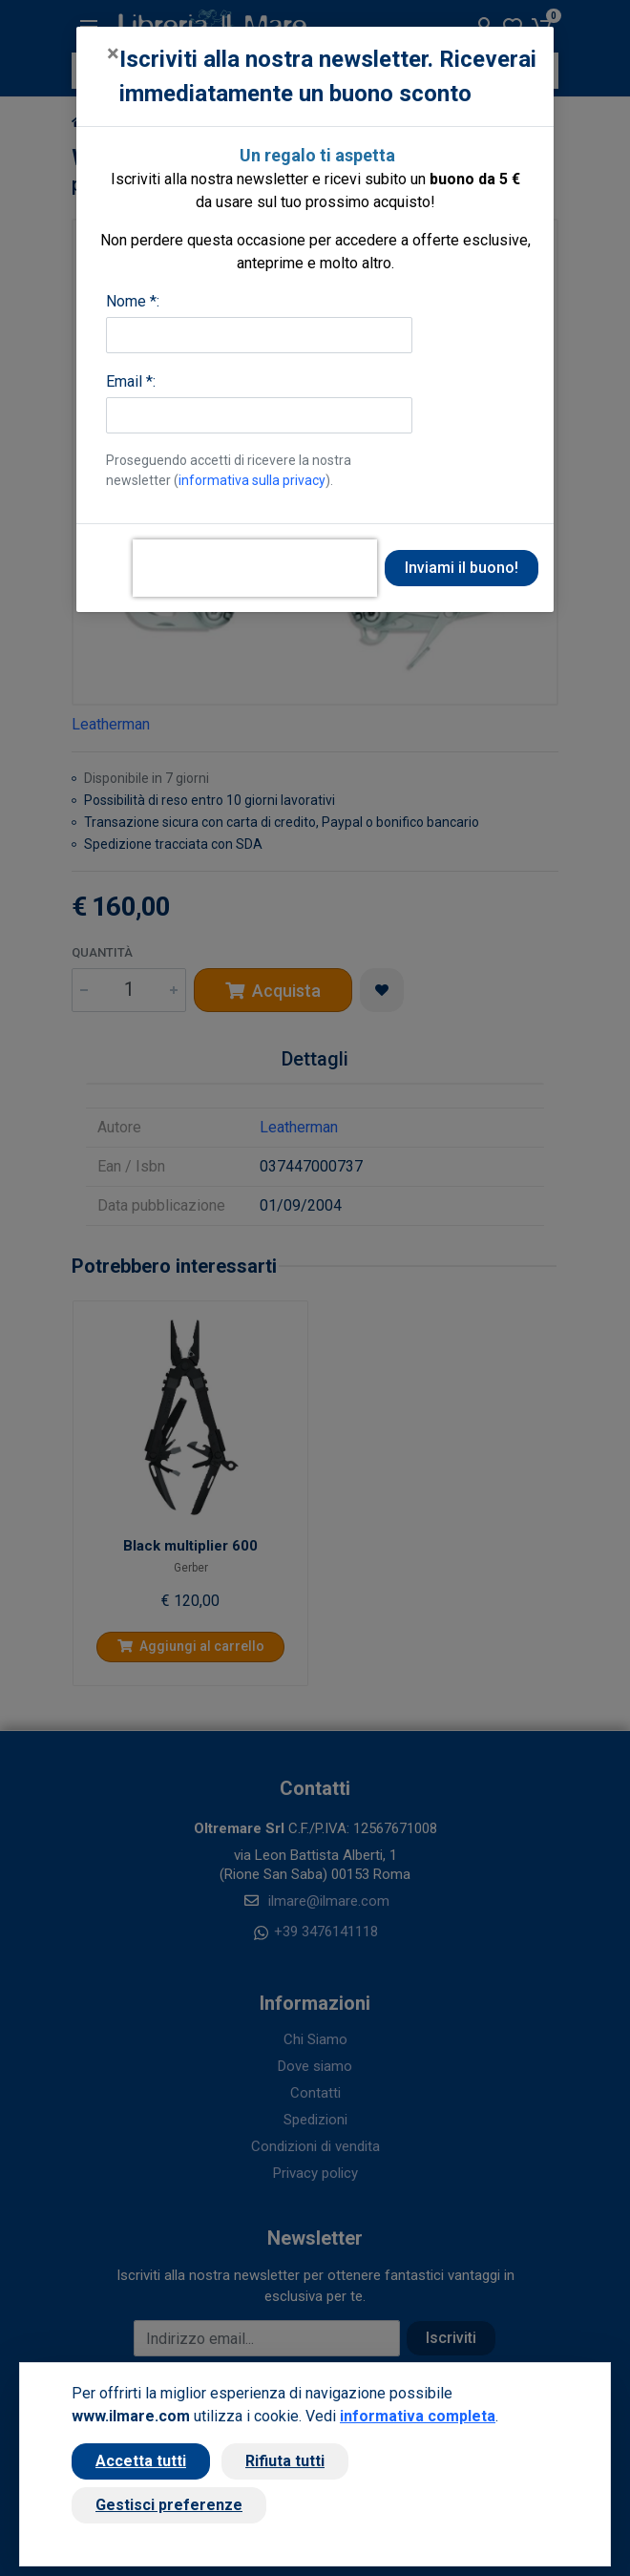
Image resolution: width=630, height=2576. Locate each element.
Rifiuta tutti (285, 2461)
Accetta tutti (140, 2461)
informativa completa (417, 2416)
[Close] (113, 53)
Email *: (131, 381)
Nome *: (132, 301)
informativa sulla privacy (252, 480)
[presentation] (255, 568)
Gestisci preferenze (168, 2505)
